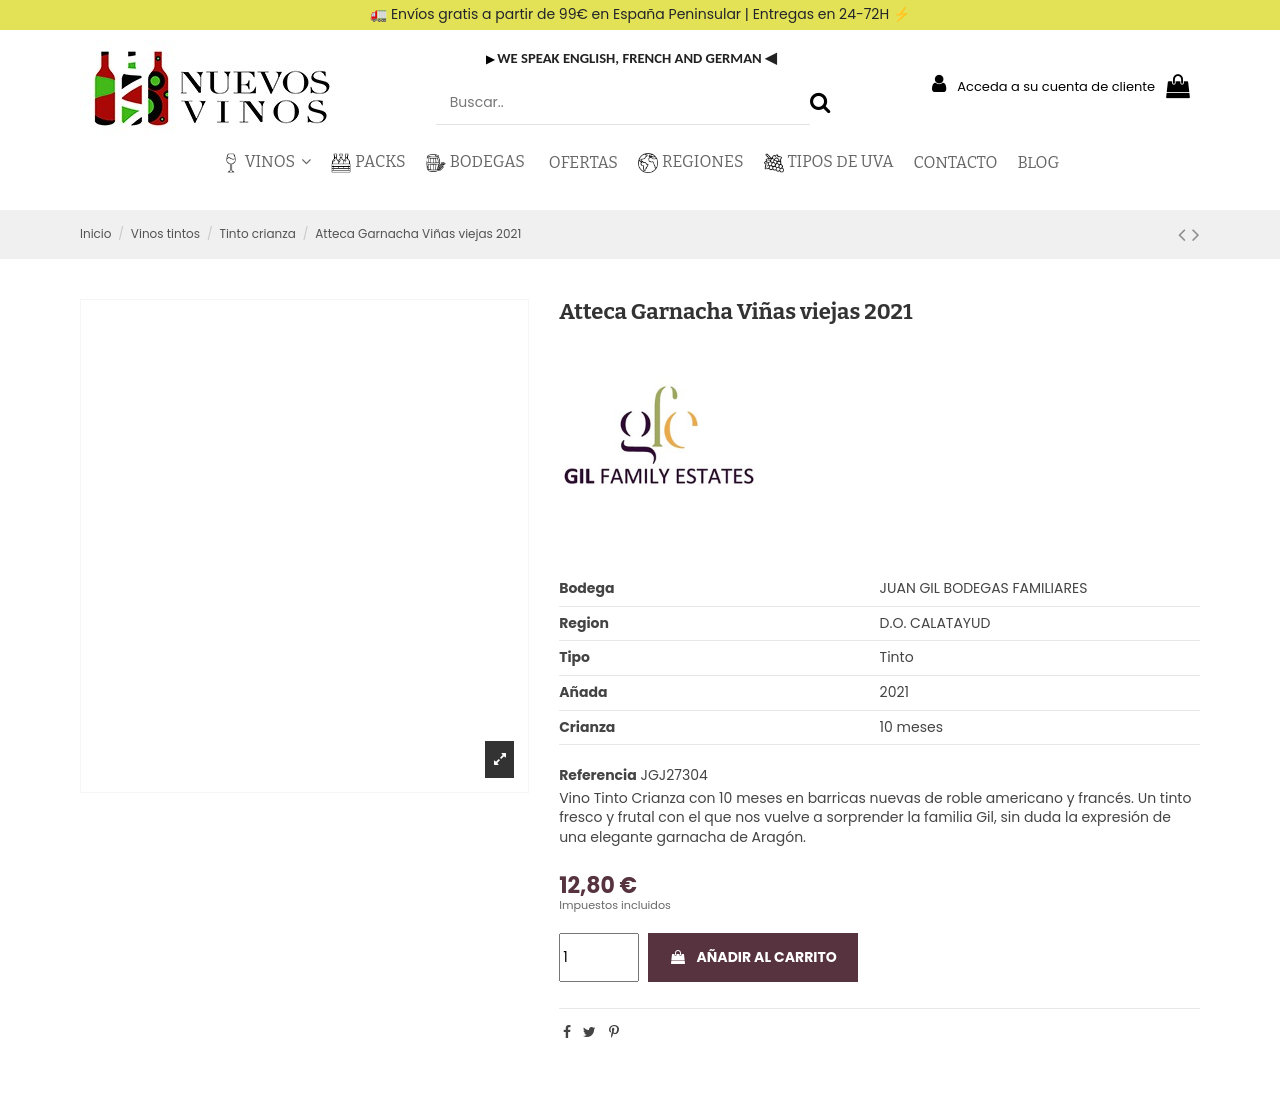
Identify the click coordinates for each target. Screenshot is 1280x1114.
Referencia (598, 775)
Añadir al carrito (753, 957)
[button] (266, 163)
